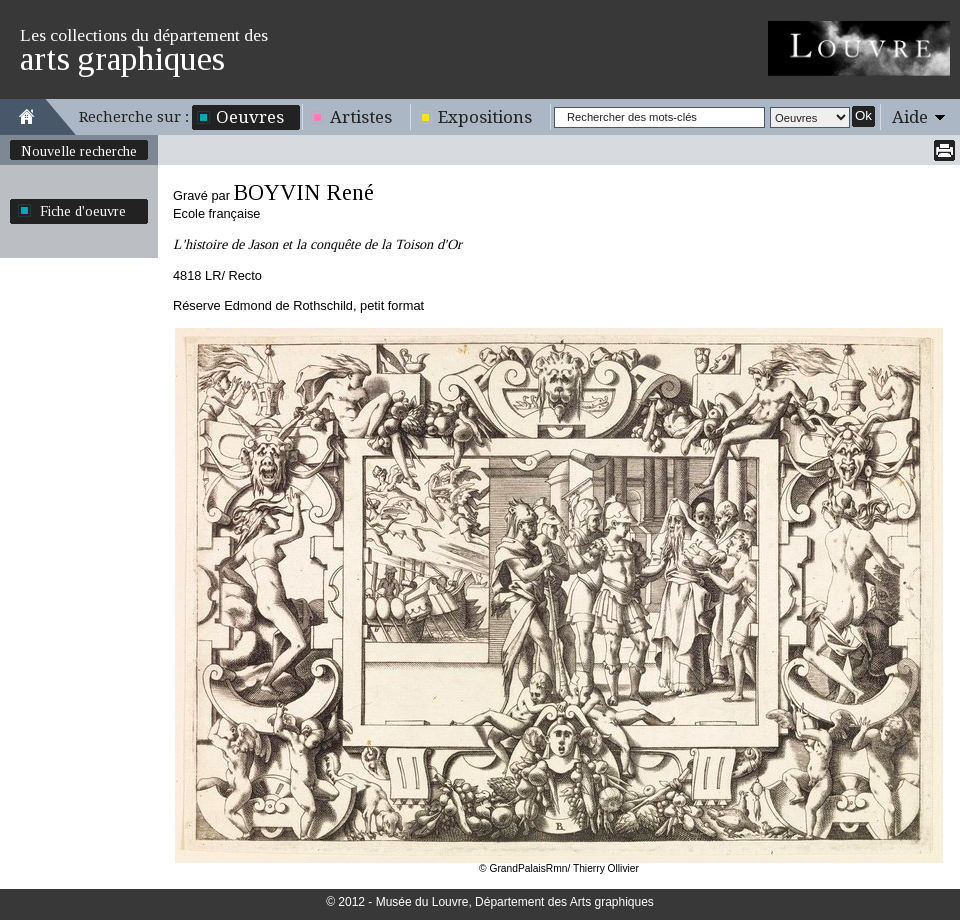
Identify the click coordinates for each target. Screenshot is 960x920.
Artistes (361, 117)
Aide (910, 117)
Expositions (485, 117)
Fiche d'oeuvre (83, 211)
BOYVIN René (303, 192)
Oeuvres (250, 117)
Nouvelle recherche (79, 151)
